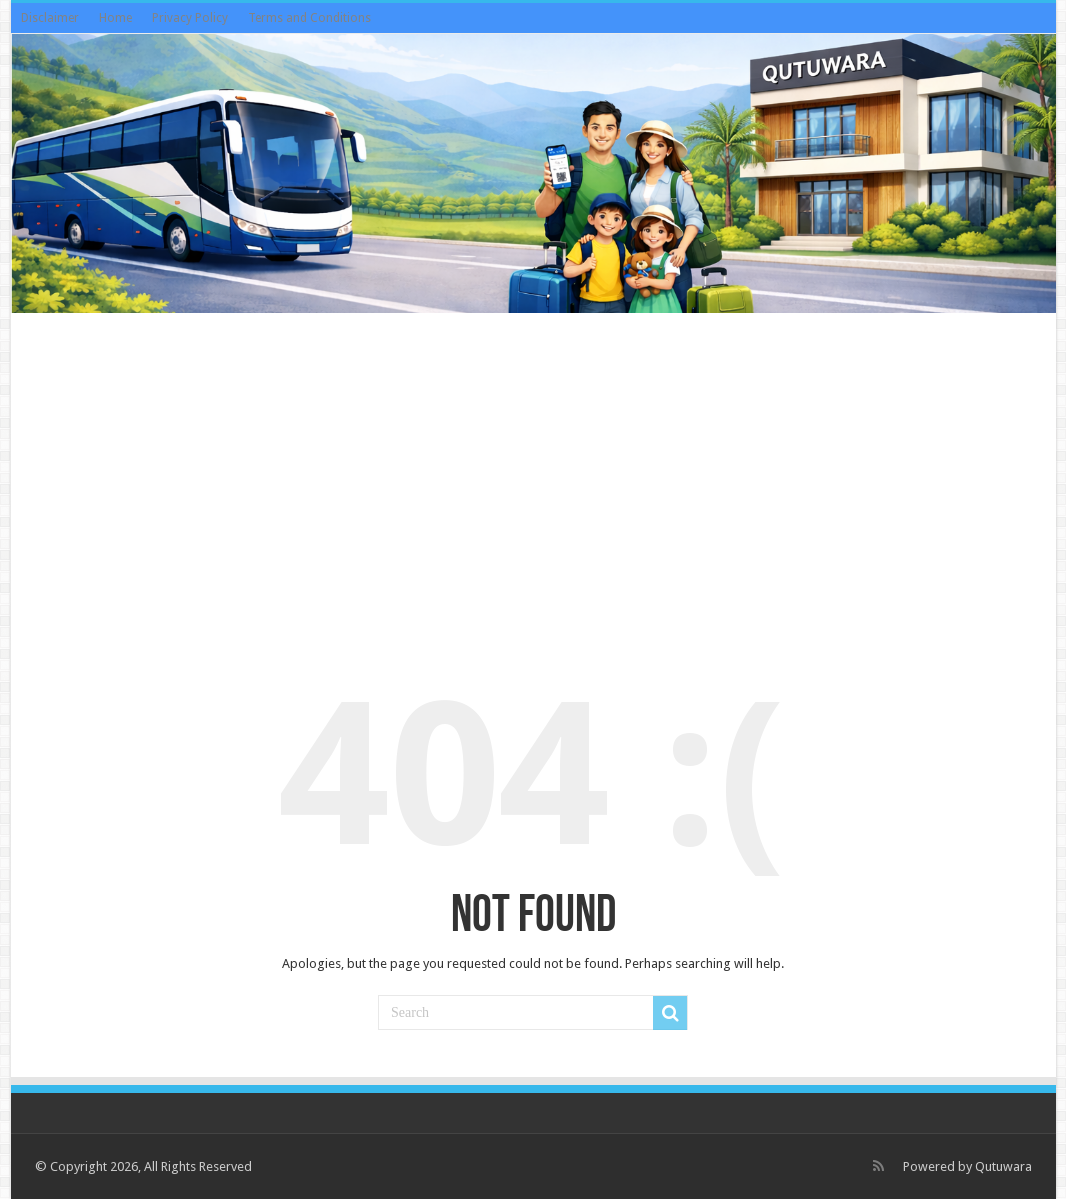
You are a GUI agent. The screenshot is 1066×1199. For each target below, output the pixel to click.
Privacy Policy (190, 18)
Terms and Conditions (309, 18)
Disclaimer (50, 18)
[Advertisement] (533, 478)
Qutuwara (1003, 1166)
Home (115, 18)
